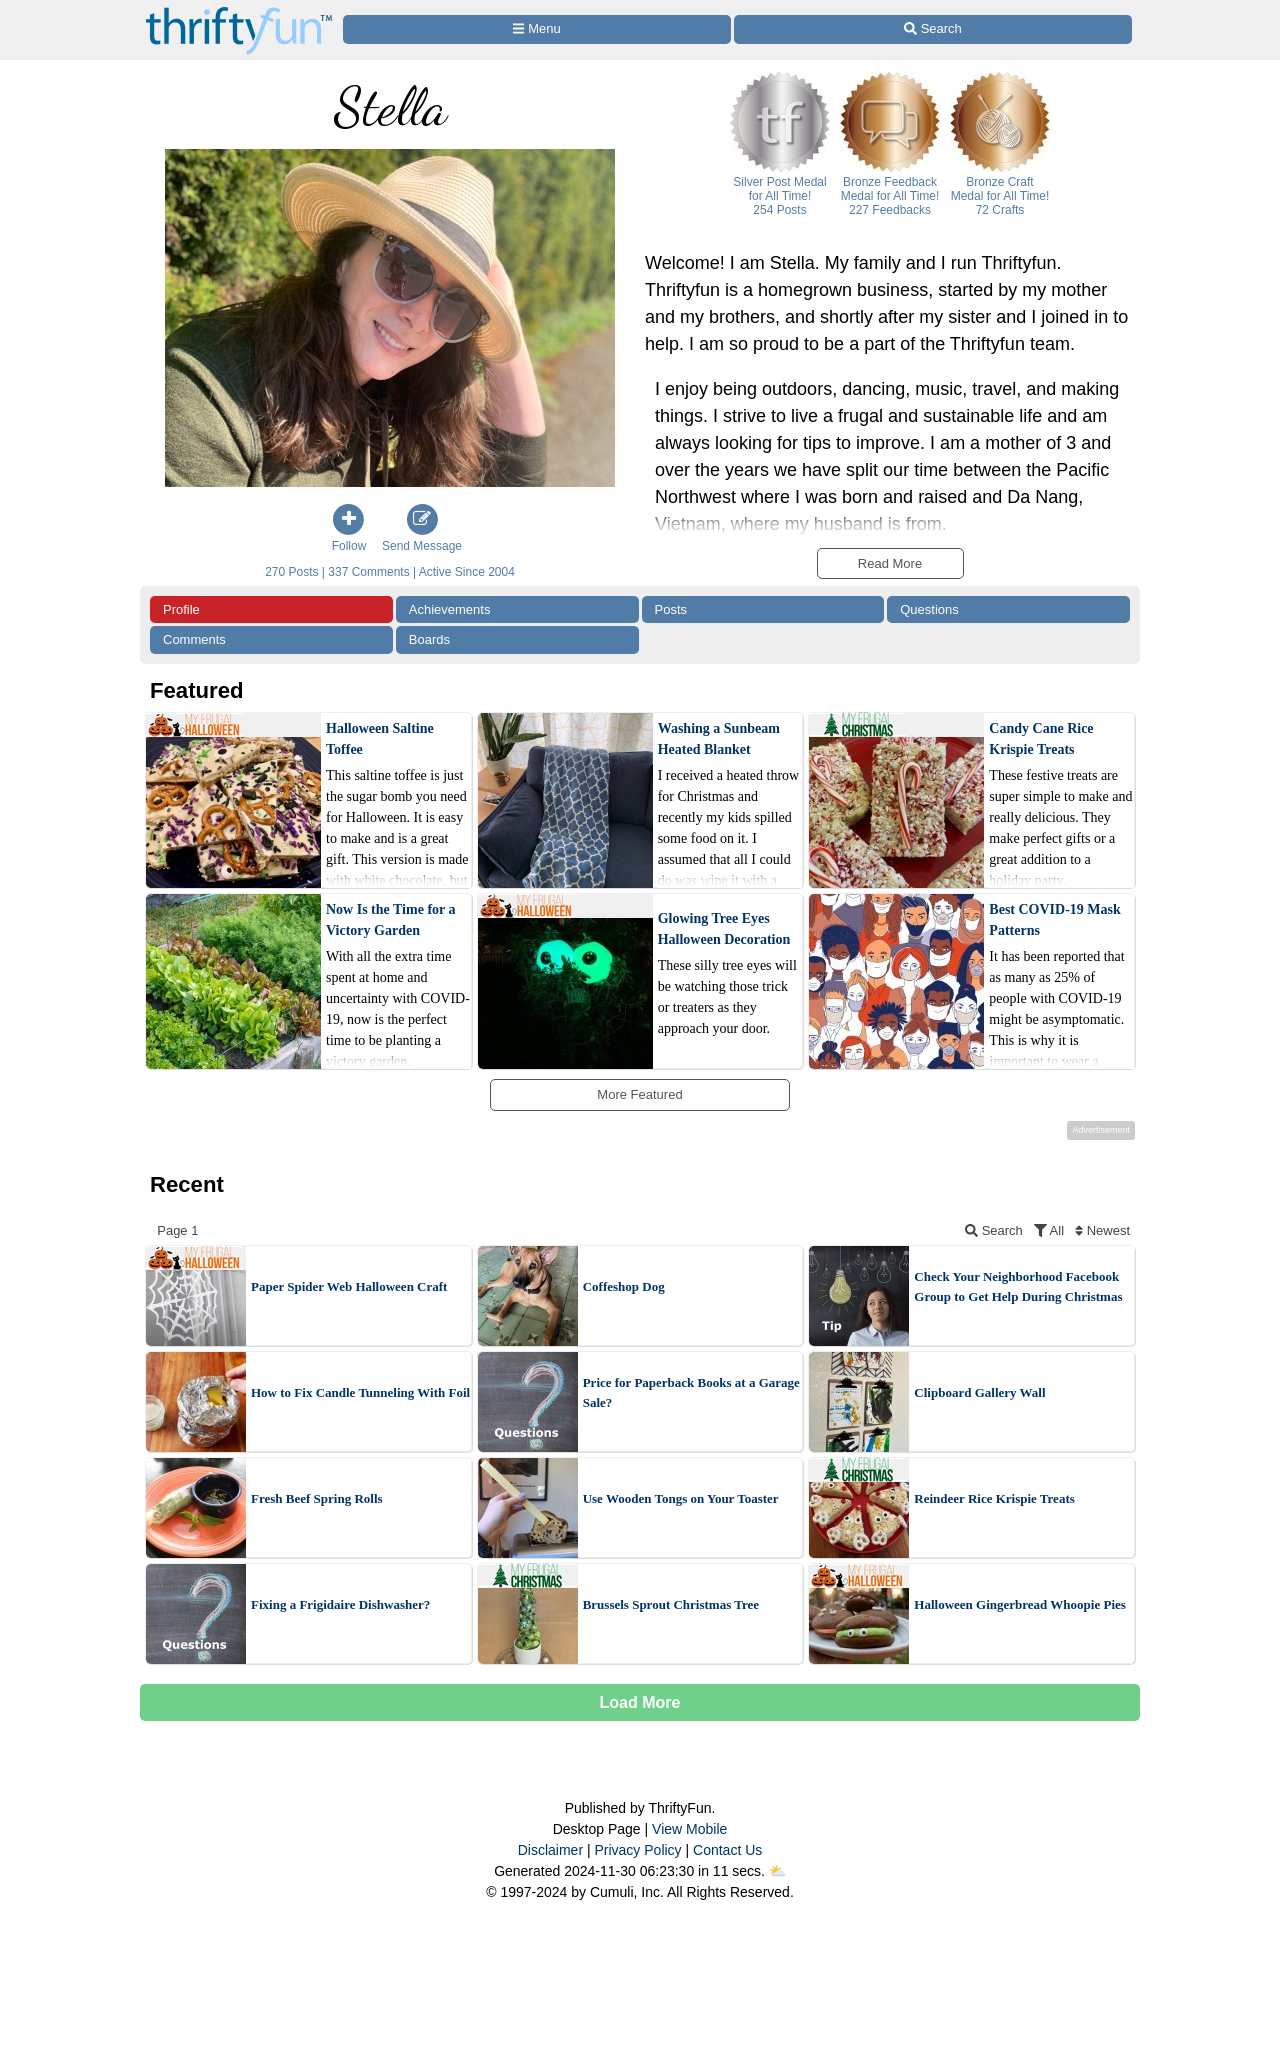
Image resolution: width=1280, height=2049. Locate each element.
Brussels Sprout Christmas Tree (671, 1604)
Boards (429, 639)
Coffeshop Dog (624, 1286)
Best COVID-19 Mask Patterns (1054, 920)
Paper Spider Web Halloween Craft (349, 1286)
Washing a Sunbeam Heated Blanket (719, 739)
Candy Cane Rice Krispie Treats (1041, 739)
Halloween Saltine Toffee (380, 739)
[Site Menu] (537, 29)
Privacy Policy (637, 1850)
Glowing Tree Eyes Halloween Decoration (724, 929)
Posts (671, 609)
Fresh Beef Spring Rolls (317, 1498)
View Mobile (689, 1829)
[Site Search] (933, 29)
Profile (181, 609)
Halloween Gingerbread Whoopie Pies (1020, 1604)
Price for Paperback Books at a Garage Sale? (691, 1392)
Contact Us (727, 1850)
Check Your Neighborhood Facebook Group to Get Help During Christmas (1018, 1286)
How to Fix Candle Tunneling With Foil (360, 1392)
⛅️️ (777, 1871)
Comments (194, 639)
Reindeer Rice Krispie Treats (994, 1498)
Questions (929, 609)
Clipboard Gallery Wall (979, 1392)
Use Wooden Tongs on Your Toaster (681, 1498)
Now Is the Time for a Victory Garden (391, 920)
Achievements (450, 609)
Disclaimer (550, 1850)
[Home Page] (239, 11)
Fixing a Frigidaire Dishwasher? (340, 1604)
